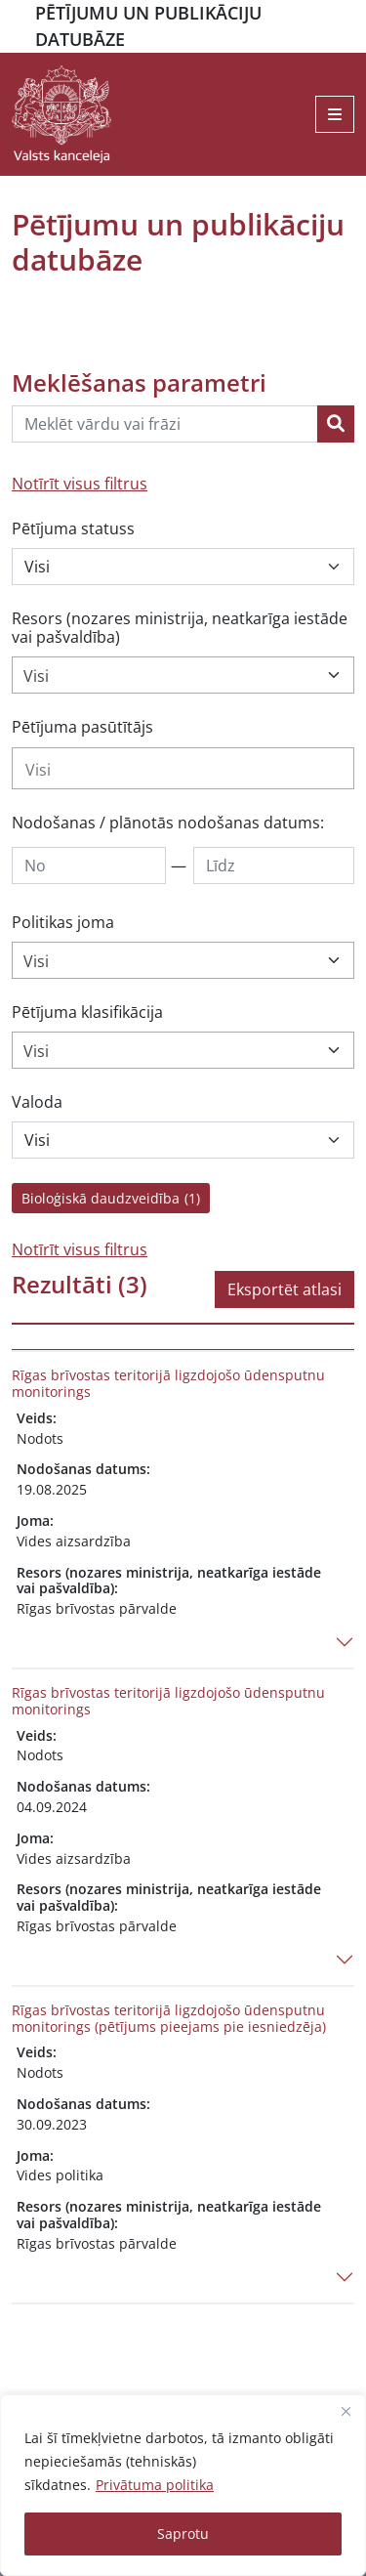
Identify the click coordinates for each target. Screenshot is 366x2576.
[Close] (345, 2411)
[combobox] (183, 675)
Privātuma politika (155, 2484)
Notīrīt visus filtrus (79, 483)
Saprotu (183, 2533)
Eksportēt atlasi (284, 1289)
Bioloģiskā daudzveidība (110, 1198)
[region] (183, 2485)
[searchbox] (183, 769)
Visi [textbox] (36, 676)
